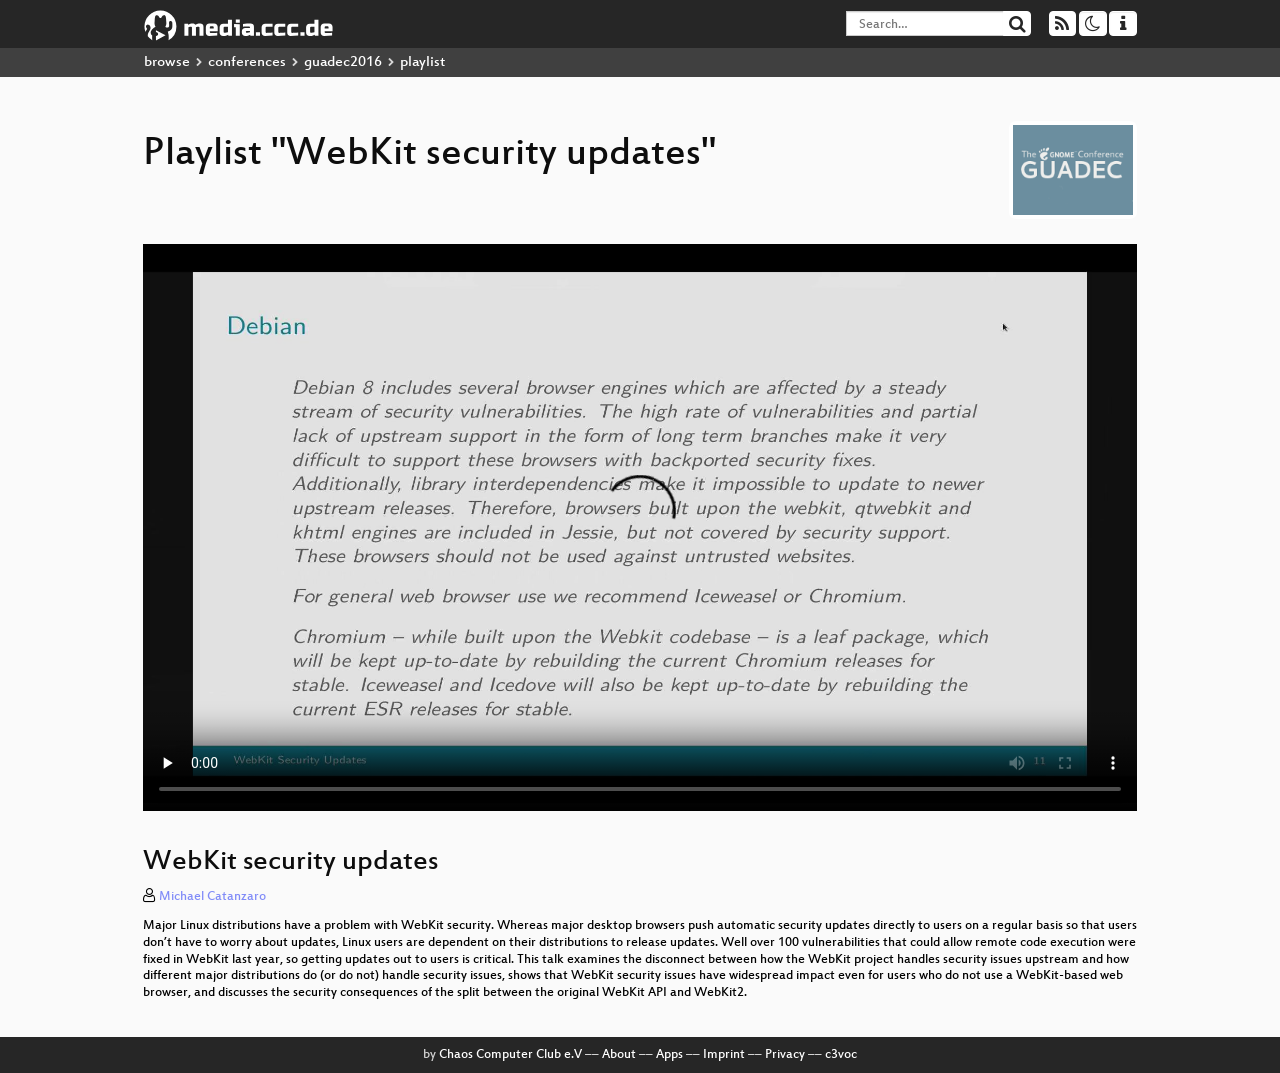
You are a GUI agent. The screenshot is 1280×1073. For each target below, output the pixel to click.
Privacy (785, 1055)
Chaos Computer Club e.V (510, 1055)
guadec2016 (343, 62)
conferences (247, 62)
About (619, 1055)
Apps (669, 1055)
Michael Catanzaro (212, 897)
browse (167, 62)
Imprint (724, 1055)
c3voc (841, 1055)
